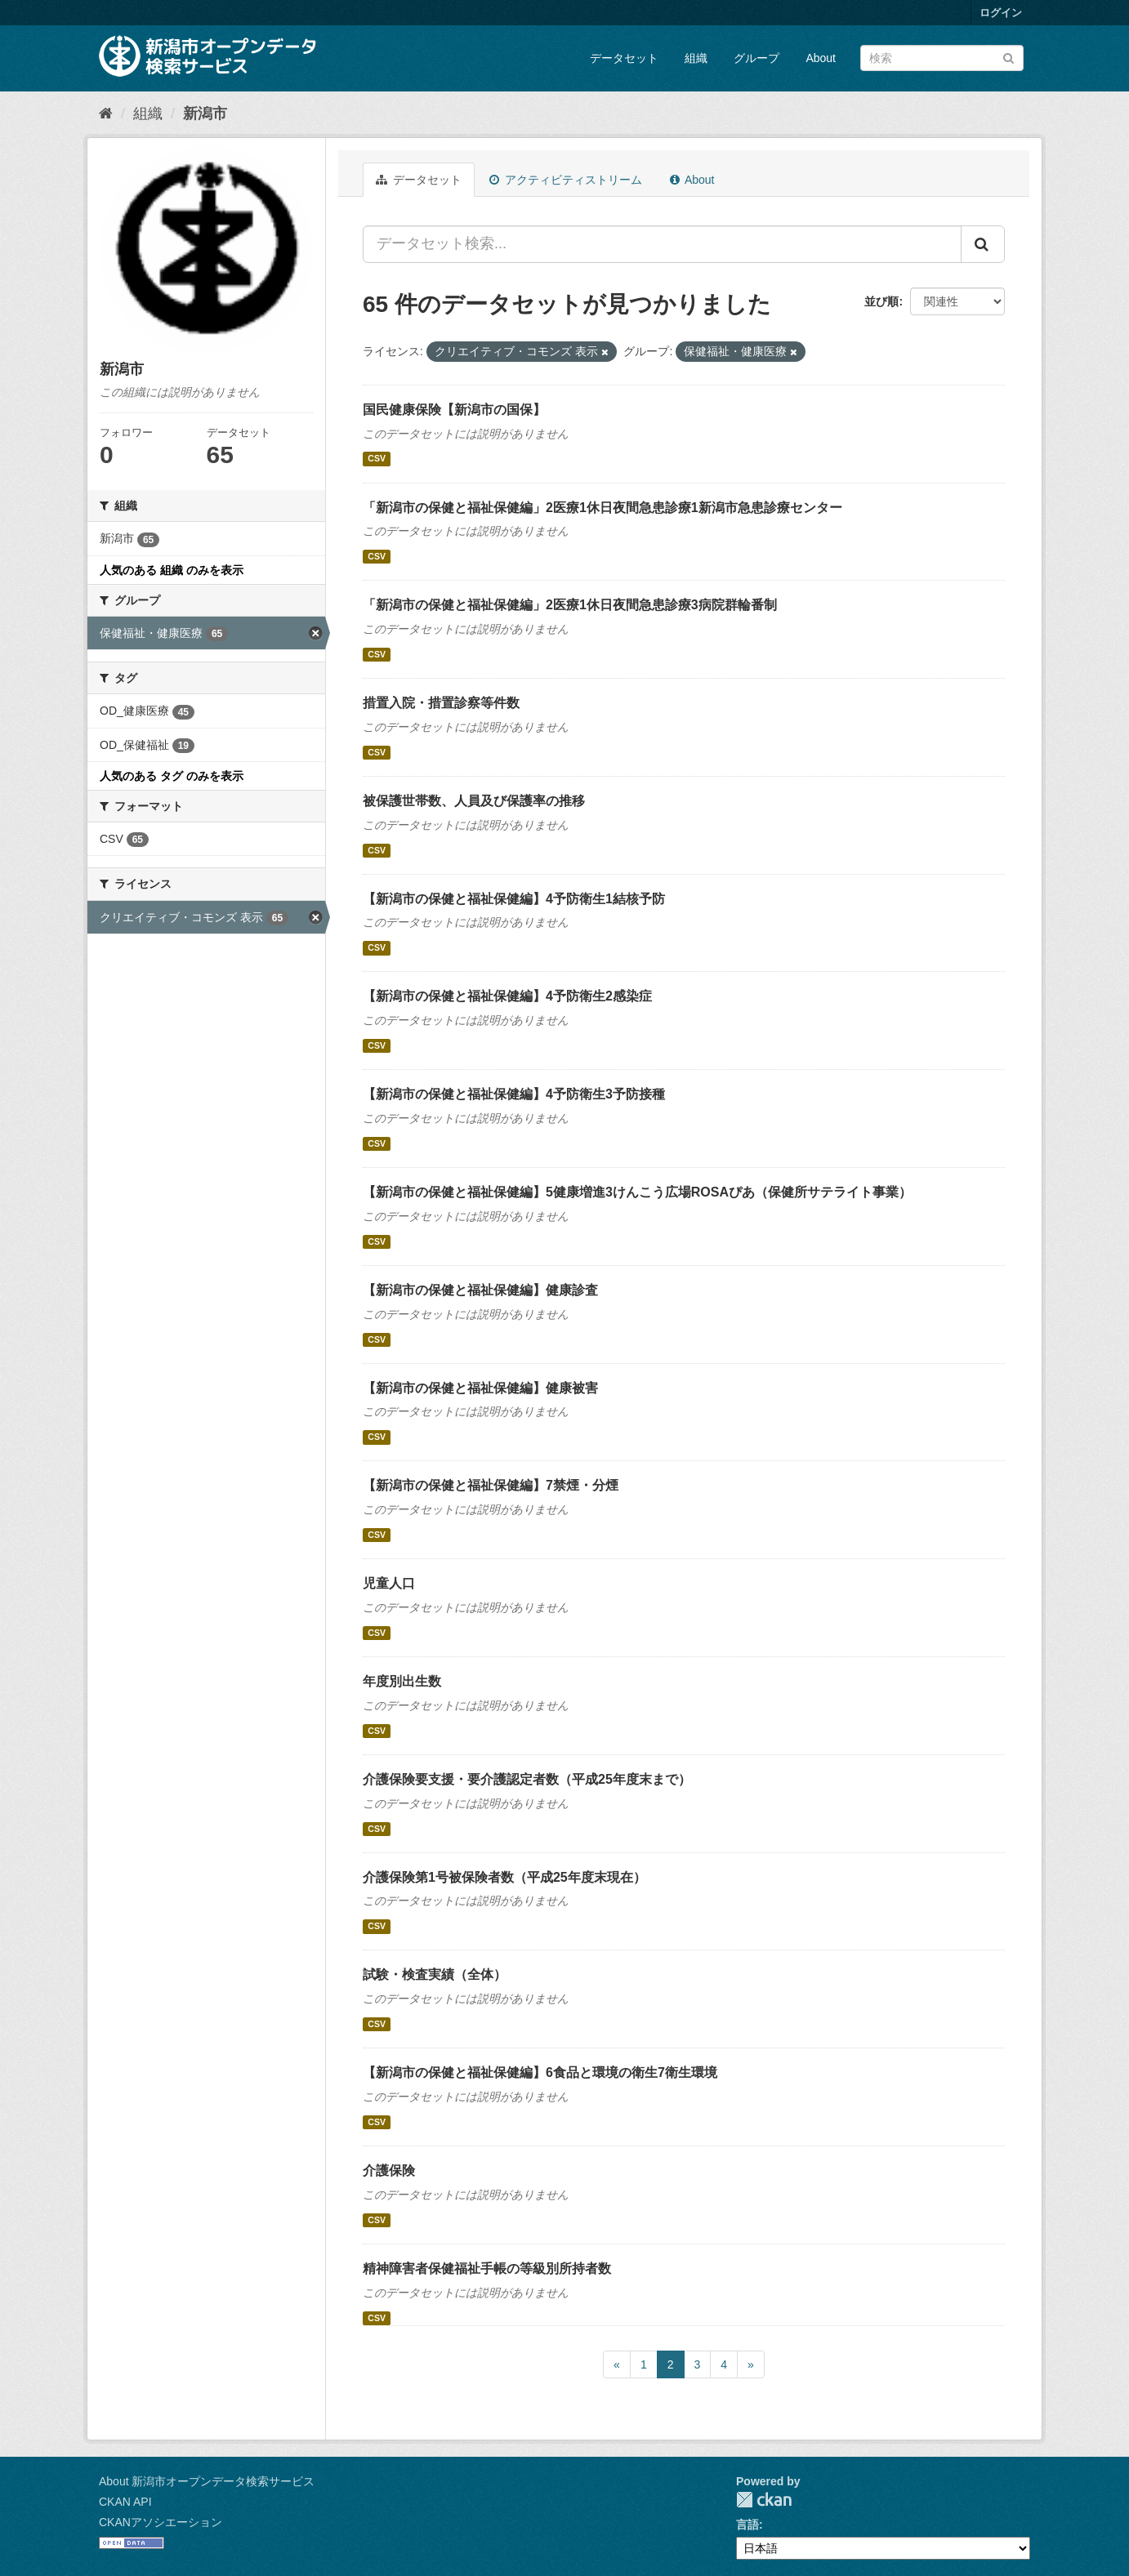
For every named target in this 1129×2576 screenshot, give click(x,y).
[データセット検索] (942, 58)
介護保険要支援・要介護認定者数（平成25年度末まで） (527, 1779)
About (820, 58)
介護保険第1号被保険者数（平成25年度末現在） (504, 1877)
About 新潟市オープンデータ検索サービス (207, 2481)
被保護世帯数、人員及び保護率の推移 (474, 801)
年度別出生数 (402, 1681)
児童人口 (389, 1583)
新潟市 (205, 113)
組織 (696, 58)
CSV (377, 459)
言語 (747, 2524)
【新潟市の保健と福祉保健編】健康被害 (480, 1388)
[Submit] (1008, 57)
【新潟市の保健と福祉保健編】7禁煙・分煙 (490, 1485)
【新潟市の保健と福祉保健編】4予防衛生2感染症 (507, 996)
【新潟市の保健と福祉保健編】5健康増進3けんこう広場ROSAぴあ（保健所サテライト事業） (637, 1192)
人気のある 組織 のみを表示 (171, 570)
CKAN (764, 2499)
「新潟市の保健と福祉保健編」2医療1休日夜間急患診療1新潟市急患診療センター (602, 508)
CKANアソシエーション (160, 2522)
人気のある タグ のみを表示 (171, 775)
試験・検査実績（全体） (434, 1974)
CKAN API (125, 2501)
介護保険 (389, 2170)
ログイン (1001, 13)
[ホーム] (106, 113)
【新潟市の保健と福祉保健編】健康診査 (480, 1290)
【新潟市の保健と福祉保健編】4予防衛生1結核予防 (514, 899)
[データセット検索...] (662, 244)
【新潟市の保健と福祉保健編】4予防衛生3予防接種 (514, 1094)
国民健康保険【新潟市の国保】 (454, 410)
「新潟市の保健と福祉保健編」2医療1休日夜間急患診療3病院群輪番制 (570, 605)
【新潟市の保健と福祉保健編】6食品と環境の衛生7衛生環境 (540, 2072)
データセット (624, 58)
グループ (756, 58)
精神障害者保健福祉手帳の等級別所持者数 (487, 2268)
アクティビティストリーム (565, 179)
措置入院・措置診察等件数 (441, 703)
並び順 (881, 301)
